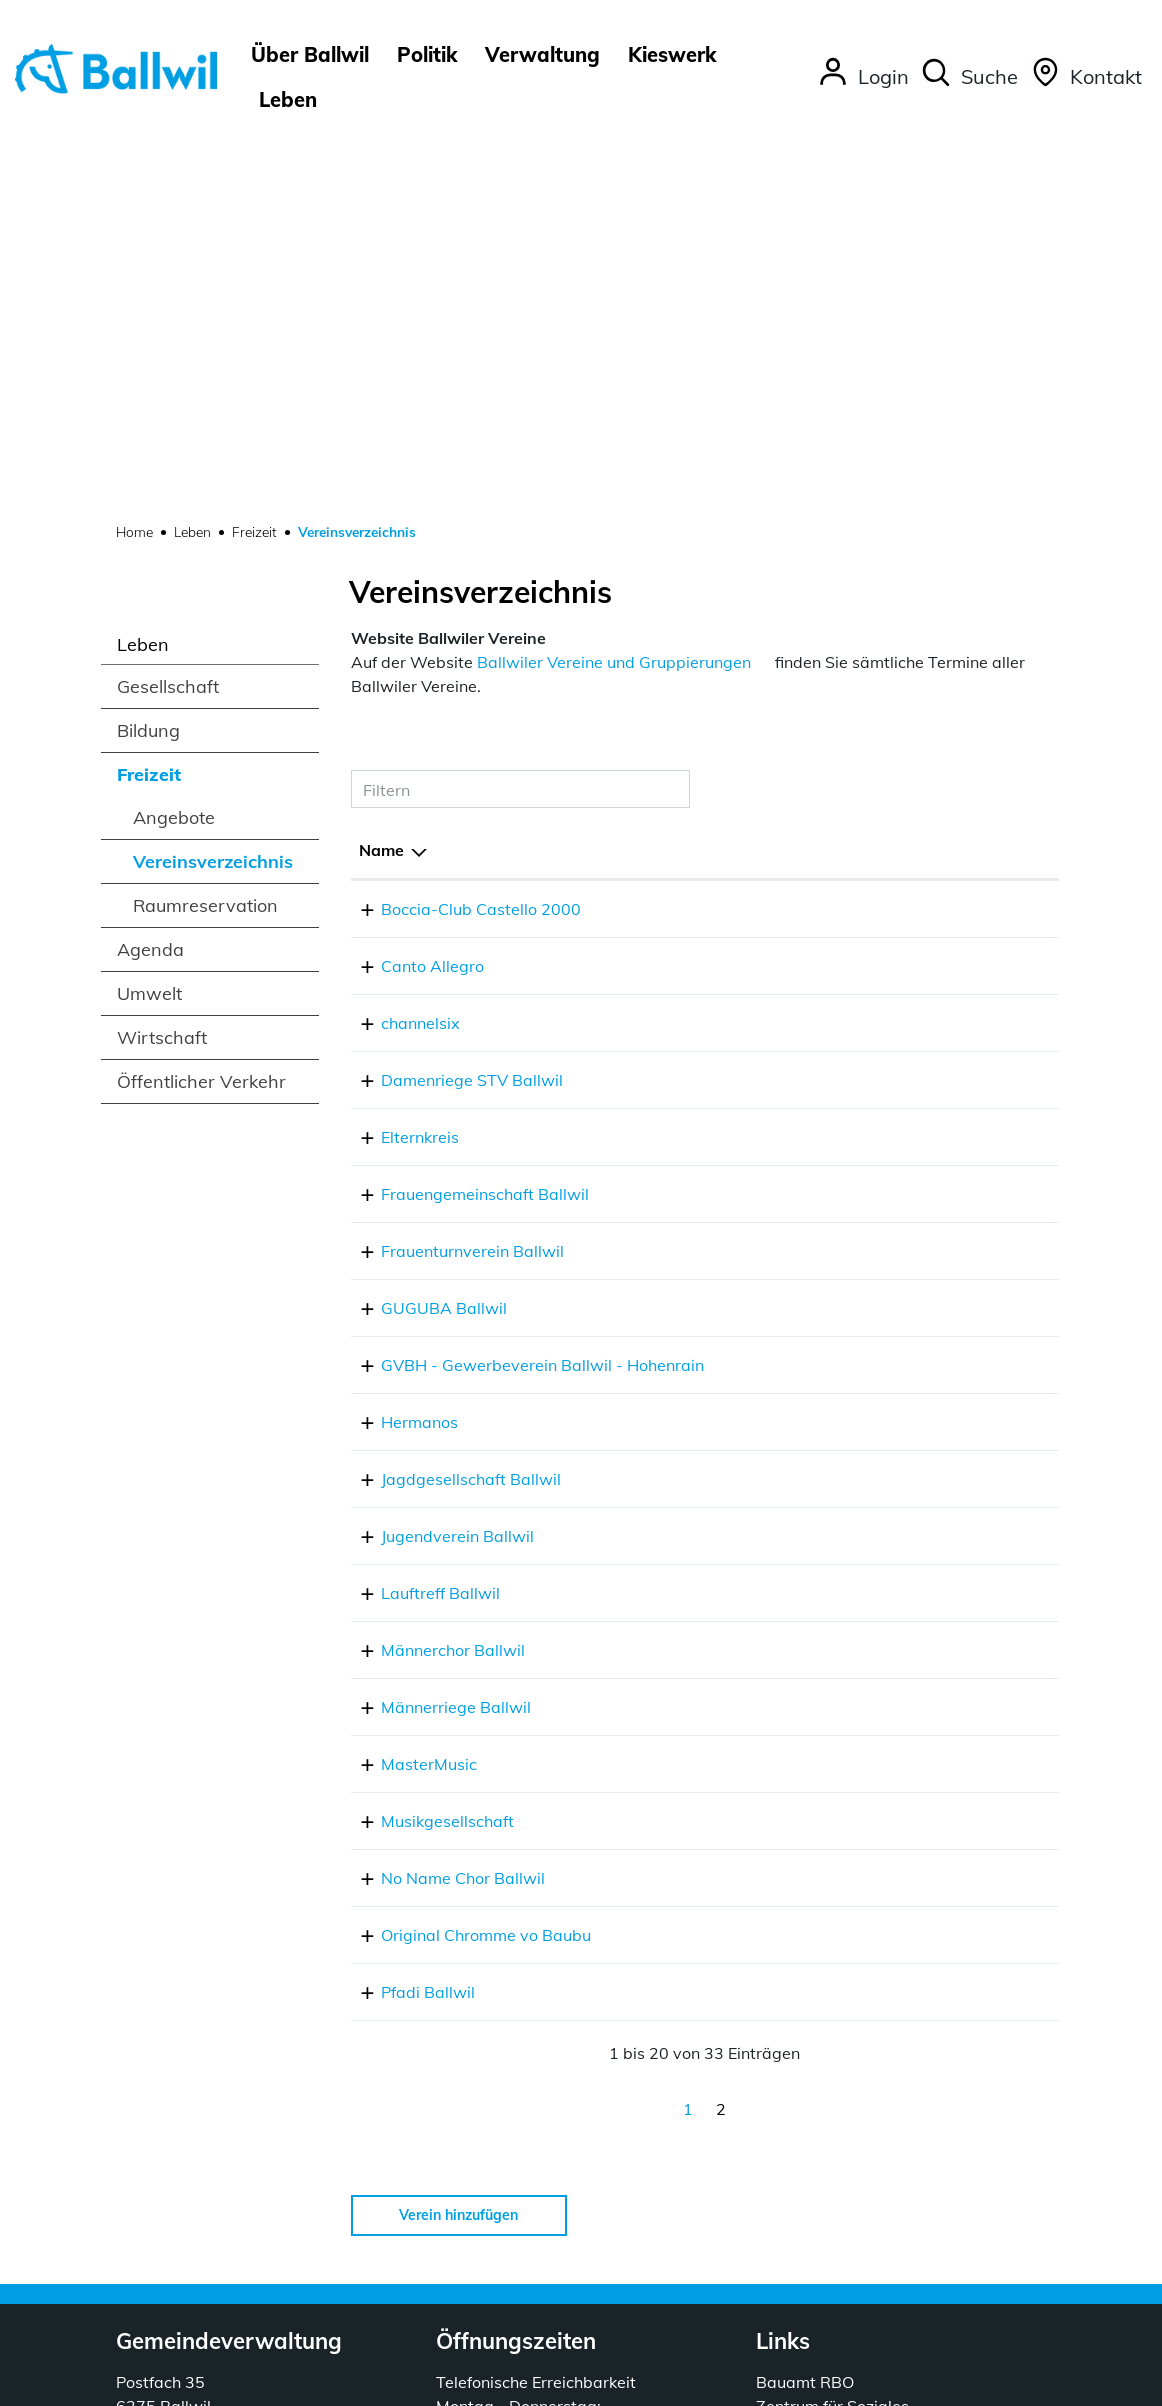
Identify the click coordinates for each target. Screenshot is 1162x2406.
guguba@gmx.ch (866, 932)
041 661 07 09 (731, 989)
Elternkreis (398, 761)
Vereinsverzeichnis (212, 490)
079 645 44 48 (731, 1469)
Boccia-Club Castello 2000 (459, 533)
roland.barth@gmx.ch (884, 1241)
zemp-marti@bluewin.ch (895, 590)
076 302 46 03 (731, 1184)
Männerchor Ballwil (431, 1298)
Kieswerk (672, 54)
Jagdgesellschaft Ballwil (449, 1127)
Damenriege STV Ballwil (450, 704)
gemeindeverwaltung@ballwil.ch (239, 2102)
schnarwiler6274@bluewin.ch (914, 1127)
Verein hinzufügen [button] (458, 1863)
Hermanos (397, 1070)
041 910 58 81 (731, 1526)
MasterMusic (407, 1412)
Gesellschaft (168, 310)
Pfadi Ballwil (406, 1640)
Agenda (150, 573)
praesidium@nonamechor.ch (909, 1526)
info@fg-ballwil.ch (870, 818)
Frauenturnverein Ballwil (450, 875)
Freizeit (149, 398)
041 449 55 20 (172, 2078)
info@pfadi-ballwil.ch (882, 1640)
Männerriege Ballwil (434, 1355)
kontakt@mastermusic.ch (897, 1412)
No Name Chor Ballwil (441, 1526)
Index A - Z (687, 2379)
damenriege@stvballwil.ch (902, 704)
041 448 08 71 (731, 1412)
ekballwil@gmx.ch (871, 761)
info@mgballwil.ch (871, 1469)
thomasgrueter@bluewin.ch (906, 1583)
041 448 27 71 (731, 1127)
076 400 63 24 (731, 1583)
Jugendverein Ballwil (435, 1184)
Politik (427, 54)
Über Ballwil (310, 54)
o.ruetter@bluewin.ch (882, 989)
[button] (968, 77)
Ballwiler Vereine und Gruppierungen (614, 286)
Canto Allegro (410, 590)
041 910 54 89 (731, 875)
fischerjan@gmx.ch (873, 1184)
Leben (288, 99)
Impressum (846, 2379)
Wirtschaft (162, 661)
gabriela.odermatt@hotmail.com (924, 1070)
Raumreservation (205, 529)
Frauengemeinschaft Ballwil (463, 818)
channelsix (398, 647)
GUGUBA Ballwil (422, 932)
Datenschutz (766, 2379)
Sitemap (620, 2379)
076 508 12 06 (731, 1241)
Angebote (174, 441)
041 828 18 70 (731, 647)
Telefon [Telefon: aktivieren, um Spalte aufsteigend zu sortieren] (703, 474)
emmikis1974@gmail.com (899, 875)
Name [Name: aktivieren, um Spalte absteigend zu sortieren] (381, 474)
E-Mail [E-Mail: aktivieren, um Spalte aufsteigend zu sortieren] (827, 474)
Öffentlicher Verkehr (201, 705)
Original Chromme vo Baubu (464, 1583)
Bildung (148, 354)
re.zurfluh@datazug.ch (887, 1355)
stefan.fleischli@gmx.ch (890, 1298)
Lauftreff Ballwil (418, 1241)
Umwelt (149, 617)
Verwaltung (542, 54)
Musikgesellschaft (425, 1469)
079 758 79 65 (731, 1298)
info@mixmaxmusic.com (893, 647)
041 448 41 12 (731, 533)
